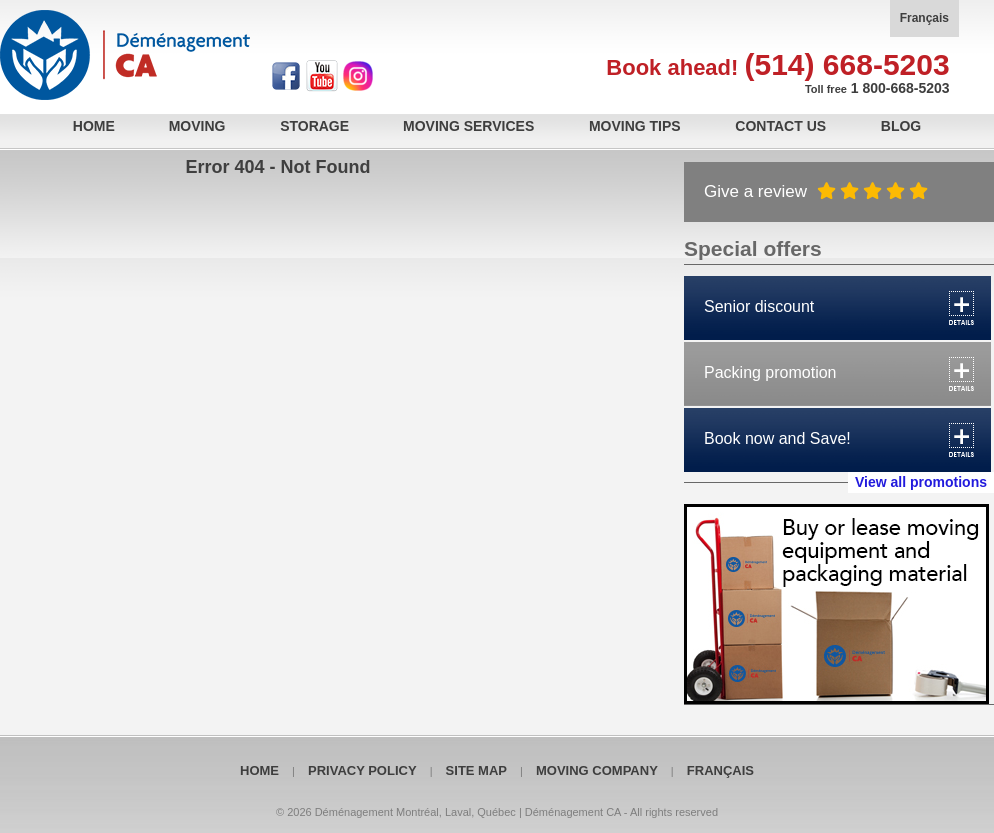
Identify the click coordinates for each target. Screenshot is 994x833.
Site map (476, 770)
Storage (314, 126)
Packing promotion (770, 372)
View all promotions (921, 482)
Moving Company (597, 770)
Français (924, 18)
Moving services (468, 126)
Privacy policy (362, 770)
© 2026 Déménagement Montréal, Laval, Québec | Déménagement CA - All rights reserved (497, 812)
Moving (197, 126)
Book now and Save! (777, 438)
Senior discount (759, 306)
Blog (901, 126)
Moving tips (635, 126)
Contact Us (780, 126)
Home (94, 126)
